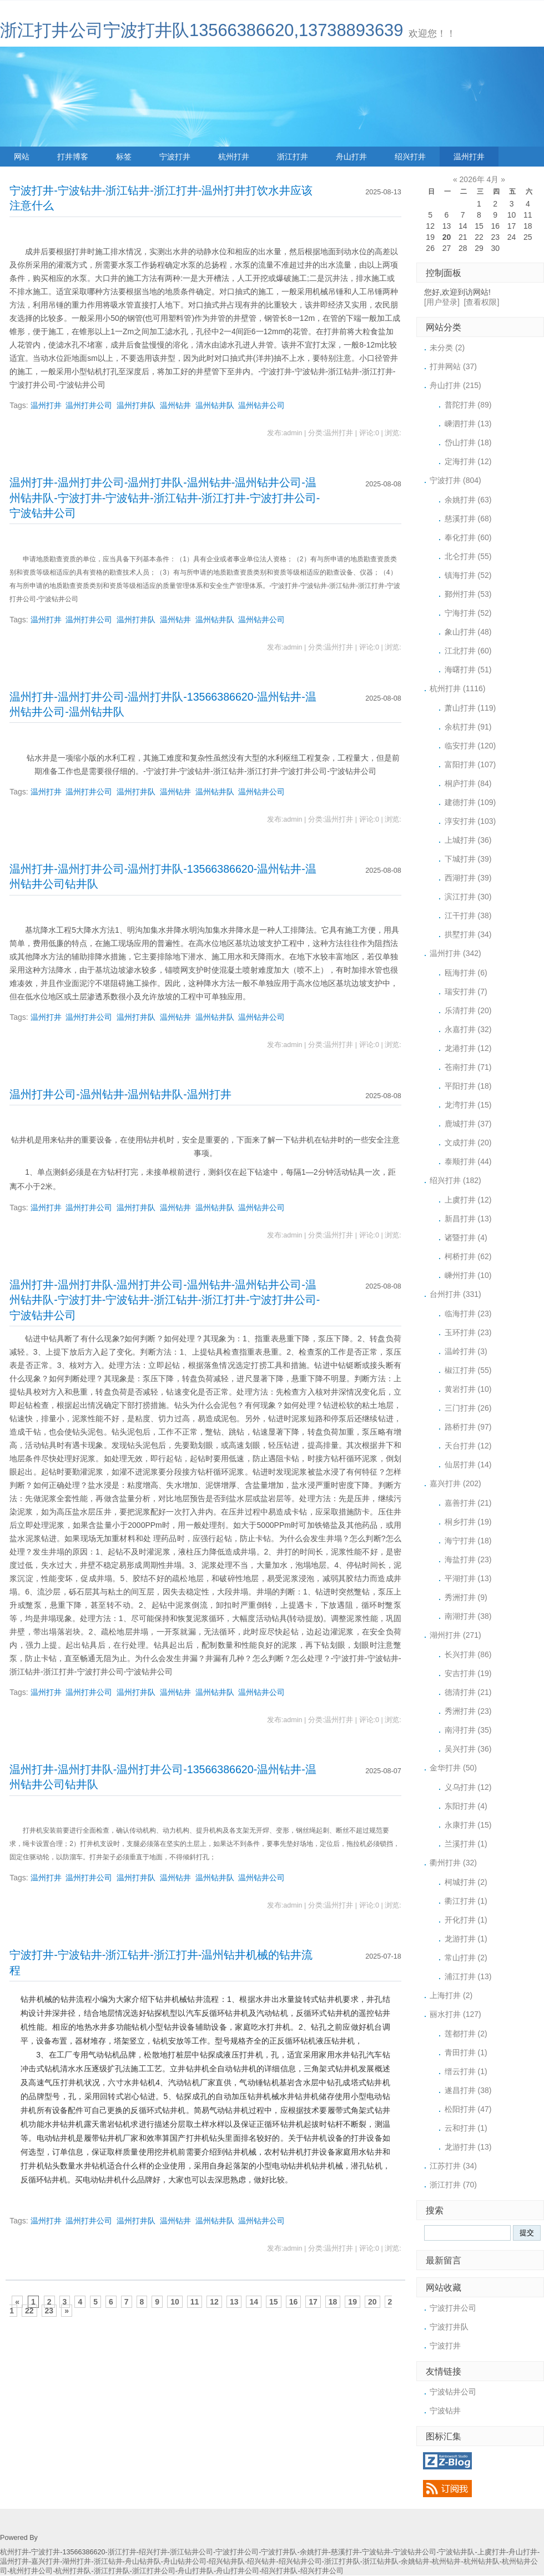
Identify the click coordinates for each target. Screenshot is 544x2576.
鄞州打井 (468, 594)
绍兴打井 (410, 156)
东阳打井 (466, 1806)
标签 (124, 156)
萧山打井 (470, 707)
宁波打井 (174, 156)
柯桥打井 (468, 1256)
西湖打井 (468, 877)
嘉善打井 (468, 1502)
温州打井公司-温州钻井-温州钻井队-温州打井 (120, 1094)
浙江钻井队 (380, 2561)
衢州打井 (453, 1862)
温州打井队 (136, 405)
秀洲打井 (466, 1597)
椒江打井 (468, 1370)
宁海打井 (468, 612)
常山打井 (466, 1957)
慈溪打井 (468, 518)
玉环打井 (468, 1332)
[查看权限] (482, 302)
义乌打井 (468, 1787)
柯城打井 (466, 1882)
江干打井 (468, 915)
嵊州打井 (468, 1275)
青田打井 (466, 2052)
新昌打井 (468, 1218)
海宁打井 (468, 1540)
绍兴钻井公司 (300, 2561)
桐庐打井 (468, 783)
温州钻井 (175, 405)
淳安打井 (470, 821)
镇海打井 (468, 575)
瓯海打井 (466, 972)
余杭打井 (468, 726)
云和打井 (466, 2128)
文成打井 (468, 1142)
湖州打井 (455, 1635)
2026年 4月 (479, 179)
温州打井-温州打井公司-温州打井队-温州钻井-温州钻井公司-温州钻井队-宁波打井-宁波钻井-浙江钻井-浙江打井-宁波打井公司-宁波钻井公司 (164, 497)
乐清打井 (468, 1010)
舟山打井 (351, 156)
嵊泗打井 (468, 423)
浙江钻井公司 (191, 2552)
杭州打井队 (73, 2571)
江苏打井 (453, 2165)
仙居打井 (468, 1464)
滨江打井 (468, 896)
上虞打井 (468, 1199)
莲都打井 (466, 2033)
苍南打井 (468, 1067)
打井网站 (453, 366)
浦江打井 (468, 1976)
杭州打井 (233, 156)
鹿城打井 (468, 1123)
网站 (21, 156)
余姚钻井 (415, 2561)
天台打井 (468, 1445)
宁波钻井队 (457, 2552)
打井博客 (72, 156)
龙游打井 (466, 1938)
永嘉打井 (468, 1029)
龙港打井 (468, 1048)
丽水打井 (455, 2014)
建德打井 (470, 802)
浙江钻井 (108, 2561)
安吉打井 (468, 1673)
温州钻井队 (214, 405)
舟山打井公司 (237, 2571)
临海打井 (468, 1313)
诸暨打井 (466, 1237)
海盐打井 (468, 1559)
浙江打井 (292, 156)
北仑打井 (468, 556)
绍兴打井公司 (322, 2571)
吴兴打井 (468, 1748)
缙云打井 (466, 2071)
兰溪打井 (466, 1843)
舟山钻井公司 (184, 2561)
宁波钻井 (445, 2410)
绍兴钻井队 (227, 2561)
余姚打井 (468, 499)
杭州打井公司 (31, 2571)
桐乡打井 (468, 1521)
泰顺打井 (468, 1161)
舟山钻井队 (143, 2561)
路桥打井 (468, 1426)
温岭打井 (466, 1351)
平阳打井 (468, 1085)
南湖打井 (468, 1616)
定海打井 (468, 461)
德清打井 (468, 1692)
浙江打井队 (342, 2561)
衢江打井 (466, 1900)
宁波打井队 (449, 2326)
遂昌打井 (468, 2090)
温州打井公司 (89, 405)
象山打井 (468, 631)
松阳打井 (468, 2109)
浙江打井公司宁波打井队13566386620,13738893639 (201, 30)
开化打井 (466, 1919)
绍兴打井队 (279, 2571)
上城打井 (468, 840)
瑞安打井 (466, 991)
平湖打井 (468, 1578)
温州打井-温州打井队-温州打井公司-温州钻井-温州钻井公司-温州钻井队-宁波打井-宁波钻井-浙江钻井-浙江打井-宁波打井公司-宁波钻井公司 (164, 1300)
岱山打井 (468, 442)
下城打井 (468, 858)
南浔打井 (468, 1729)
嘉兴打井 (455, 1483)
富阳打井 (470, 764)
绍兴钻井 (261, 2561)
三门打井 (468, 1407)
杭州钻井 (446, 2561)
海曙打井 (468, 669)
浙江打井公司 (153, 2571)
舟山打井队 (196, 2571)
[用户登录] (442, 302)
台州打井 (455, 1294)
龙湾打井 (468, 1104)
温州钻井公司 (261, 405)
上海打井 (451, 1995)
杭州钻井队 (482, 2561)
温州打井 (469, 156)
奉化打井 (468, 537)
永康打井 (468, 1824)
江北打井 (468, 650)
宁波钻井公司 (453, 2391)
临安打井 (470, 745)
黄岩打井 (468, 1389)
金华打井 (453, 1767)
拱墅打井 (468, 934)
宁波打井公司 (453, 2307)
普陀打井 (468, 404)
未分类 (447, 347)
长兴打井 (468, 1654)
